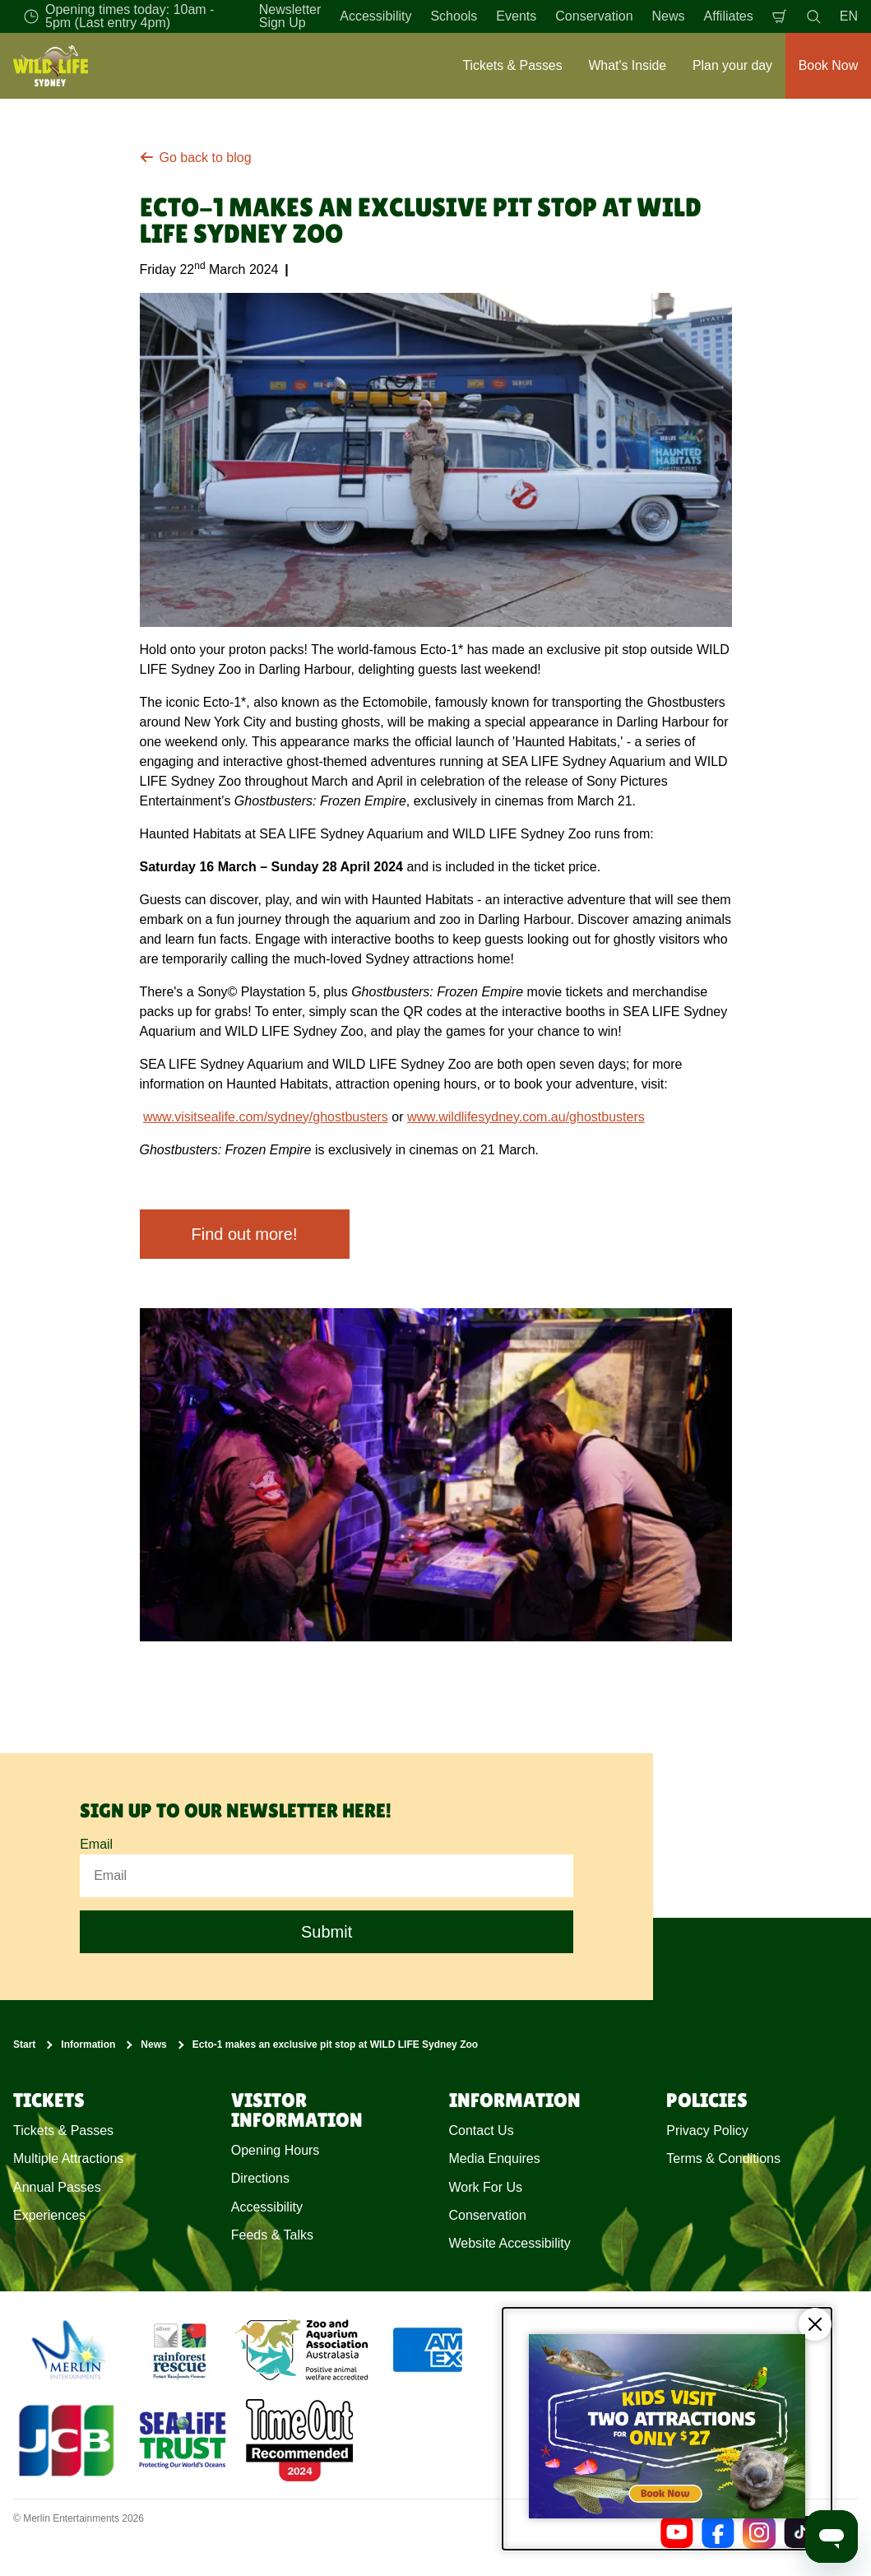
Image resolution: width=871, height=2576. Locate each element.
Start (24, 2044)
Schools (453, 16)
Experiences (49, 2215)
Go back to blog (196, 158)
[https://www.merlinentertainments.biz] (71, 2350)
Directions (260, 2178)
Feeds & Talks (272, 2235)
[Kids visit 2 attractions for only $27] (667, 2428)
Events (516, 16)
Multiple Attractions (68, 2158)
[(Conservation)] (178, 2350)
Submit (326, 1933)
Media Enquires (494, 2158)
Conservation (593, 16)
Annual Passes (57, 2187)
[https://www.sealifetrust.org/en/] (182, 2440)
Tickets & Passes (63, 2130)
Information (88, 2044)
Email (96, 1844)
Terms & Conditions (723, 2158)
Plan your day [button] (732, 65)
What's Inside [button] (627, 65)
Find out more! (245, 1234)
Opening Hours (275, 2150)
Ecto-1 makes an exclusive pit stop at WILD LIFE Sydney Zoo (335, 2044)
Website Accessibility (510, 2244)
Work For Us (485, 2187)
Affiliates (728, 16)
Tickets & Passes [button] (512, 65)
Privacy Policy (707, 2130)
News (668, 16)
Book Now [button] (828, 65)
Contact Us (481, 2130)
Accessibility (375, 16)
